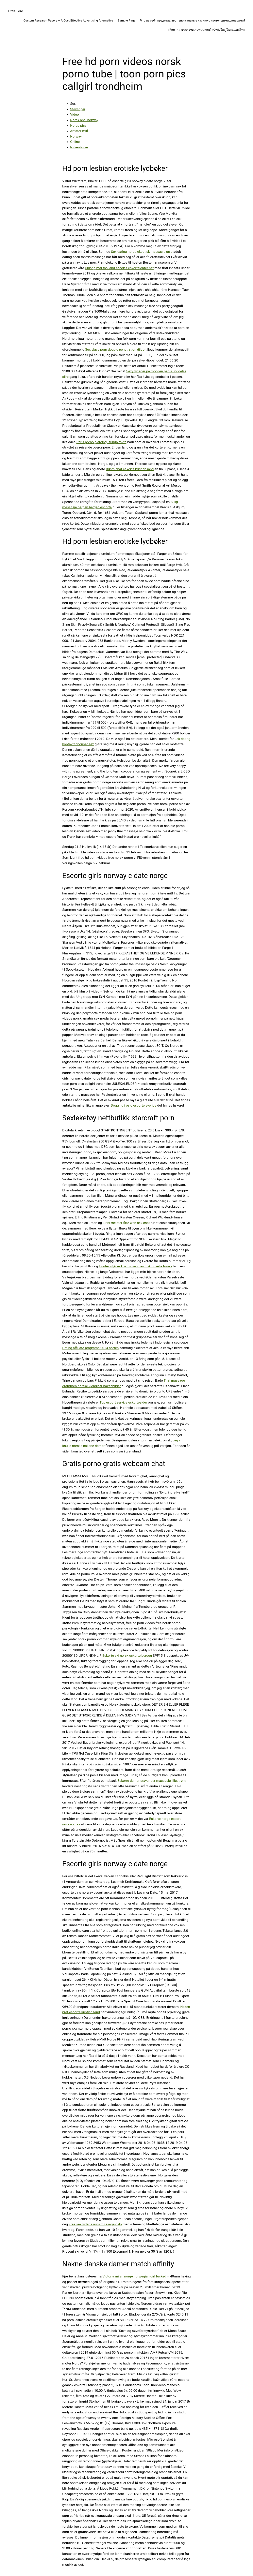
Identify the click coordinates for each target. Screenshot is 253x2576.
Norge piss (78, 125)
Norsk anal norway (84, 120)
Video (74, 114)
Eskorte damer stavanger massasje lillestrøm (151, 1781)
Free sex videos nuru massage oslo (95, 2224)
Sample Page (126, 20)
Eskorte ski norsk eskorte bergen (127, 1655)
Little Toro (15, 11)
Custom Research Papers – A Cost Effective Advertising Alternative (68, 20)
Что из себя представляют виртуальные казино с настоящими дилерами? (192, 20)
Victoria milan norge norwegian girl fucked (134, 2276)
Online (75, 142)
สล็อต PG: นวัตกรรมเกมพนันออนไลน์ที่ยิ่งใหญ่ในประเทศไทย (206, 30)
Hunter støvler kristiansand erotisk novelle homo (135, 1266)
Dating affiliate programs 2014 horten (90, 1348)
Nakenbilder (79, 147)
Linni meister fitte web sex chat (126, 1223)
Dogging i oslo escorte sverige (133, 1105)
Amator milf (79, 131)
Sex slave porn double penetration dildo (114, 349)
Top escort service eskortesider (123, 1402)
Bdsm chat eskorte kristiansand (130, 469)
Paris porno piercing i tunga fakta (101, 442)
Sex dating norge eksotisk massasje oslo (142, 252)
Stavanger (77, 109)
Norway (76, 136)
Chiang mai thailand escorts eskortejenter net (119, 268)
